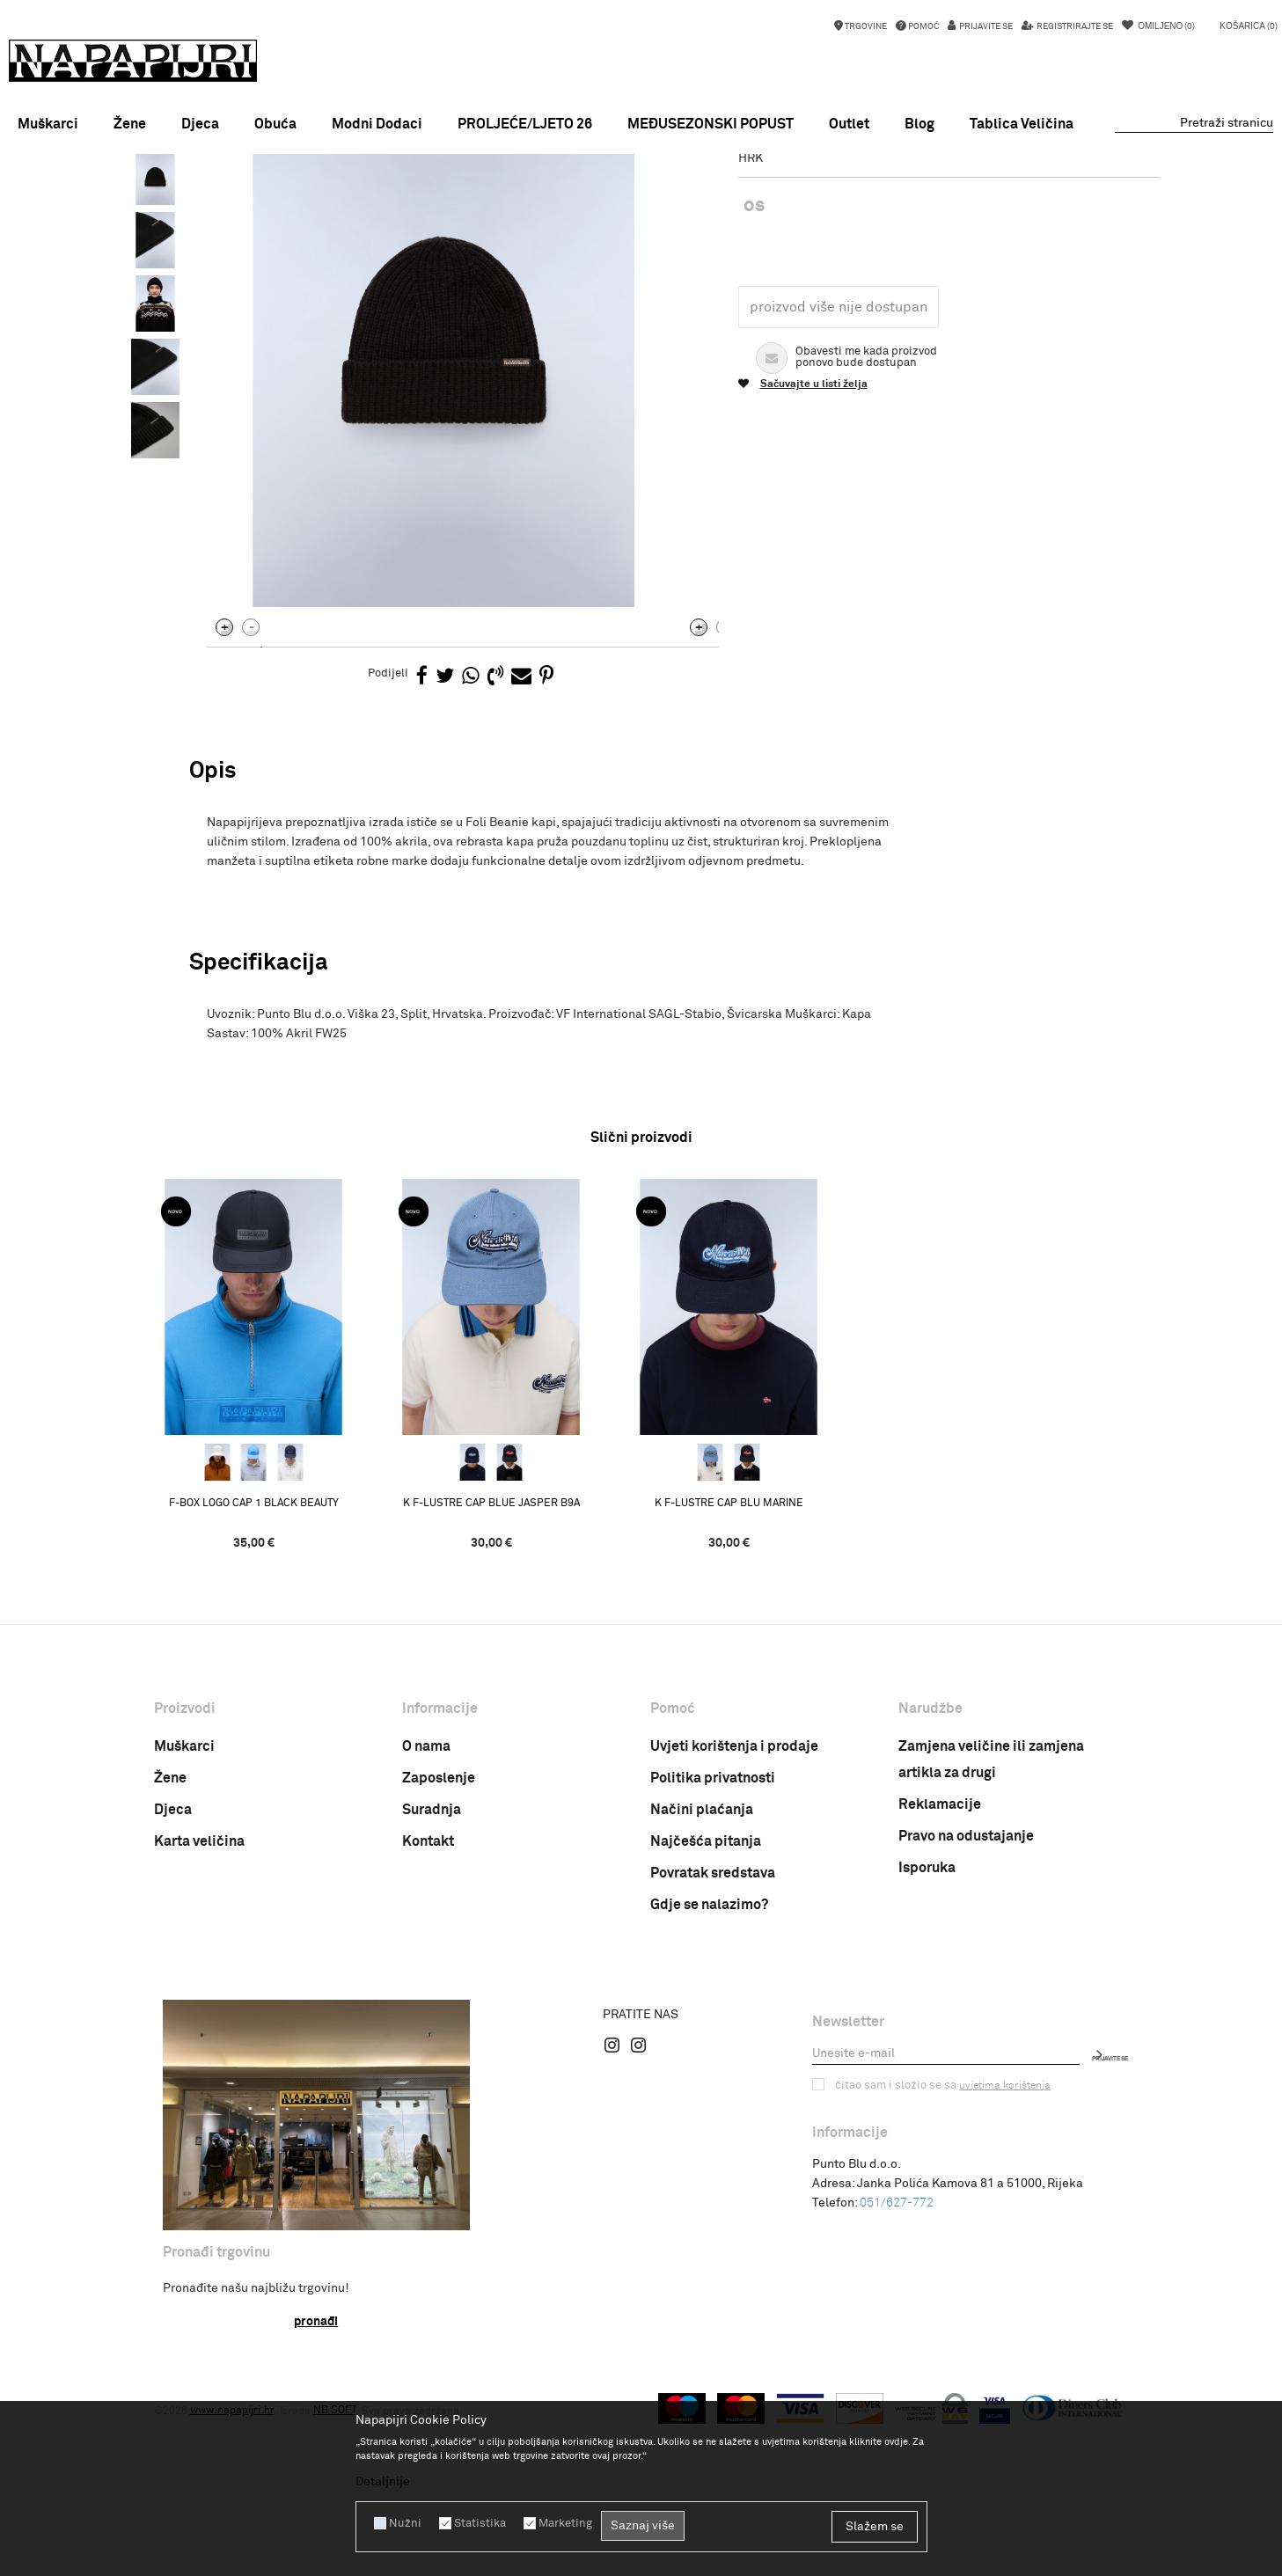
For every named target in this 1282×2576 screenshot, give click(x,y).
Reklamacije (939, 1976)
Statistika (474, 2523)
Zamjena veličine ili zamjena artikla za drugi (991, 1931)
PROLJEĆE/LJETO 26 (525, 124)
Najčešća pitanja (705, 2013)
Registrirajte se (1074, 26)
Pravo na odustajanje (966, 2008)
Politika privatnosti (712, 1950)
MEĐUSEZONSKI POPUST (640, 171)
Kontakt (428, 2013)
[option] (641, 171)
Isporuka (927, 2039)
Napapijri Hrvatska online (217, 196)
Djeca (173, 1981)
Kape (411, 196)
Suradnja (431, 1981)
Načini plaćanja (701, 1981)
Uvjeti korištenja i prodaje (734, 1918)
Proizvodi (316, 196)
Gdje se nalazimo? (709, 2076)
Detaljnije (382, 2482)
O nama (426, 1918)
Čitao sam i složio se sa (938, 2256)
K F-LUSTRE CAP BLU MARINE (760, 1674)
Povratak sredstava (712, 2045)
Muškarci (184, 1918)
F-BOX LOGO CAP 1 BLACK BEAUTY (285, 1674)
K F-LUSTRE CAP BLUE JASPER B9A (523, 1674)
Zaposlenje (438, 1950)
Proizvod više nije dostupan (833, 458)
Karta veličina (199, 2013)
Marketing (556, 2523)
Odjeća (368, 196)
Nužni (403, 2523)
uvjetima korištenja (996, 2256)
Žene (170, 1950)
